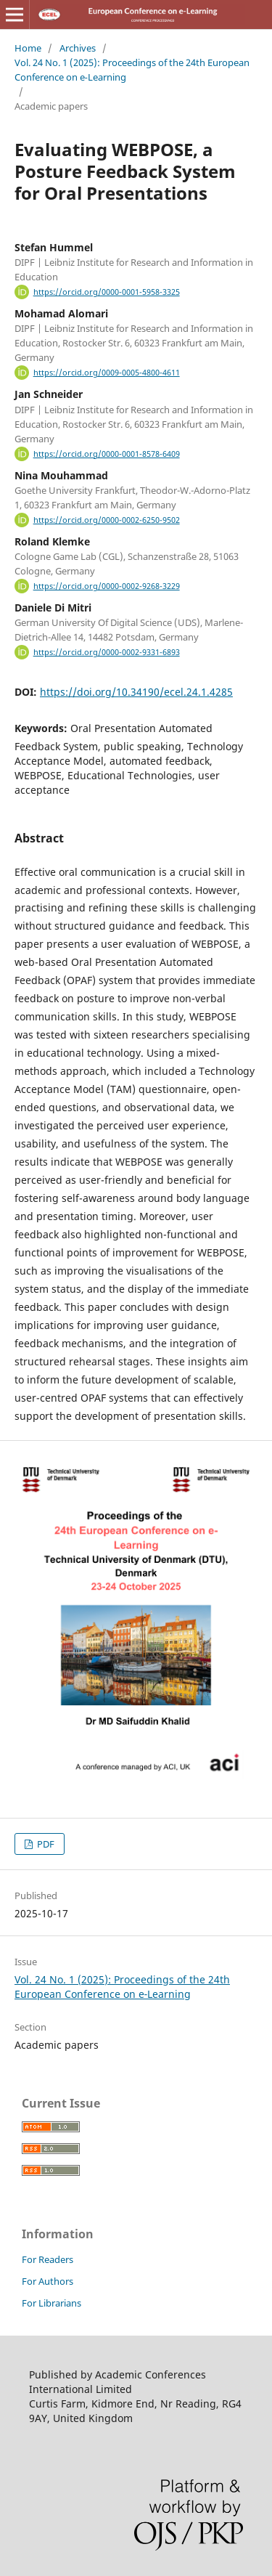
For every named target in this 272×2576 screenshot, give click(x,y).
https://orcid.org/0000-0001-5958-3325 (106, 292)
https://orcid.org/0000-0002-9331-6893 (106, 652)
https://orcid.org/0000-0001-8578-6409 (106, 454)
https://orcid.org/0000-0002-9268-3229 (106, 586)
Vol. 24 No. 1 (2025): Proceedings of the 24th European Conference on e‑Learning (132, 70)
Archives (77, 47)
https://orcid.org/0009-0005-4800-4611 (106, 372)
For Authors (47, 2281)
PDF (44, 1843)
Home (28, 47)
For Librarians (51, 2302)
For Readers (47, 2259)
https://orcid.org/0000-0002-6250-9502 (106, 520)
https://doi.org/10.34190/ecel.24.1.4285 (136, 692)
